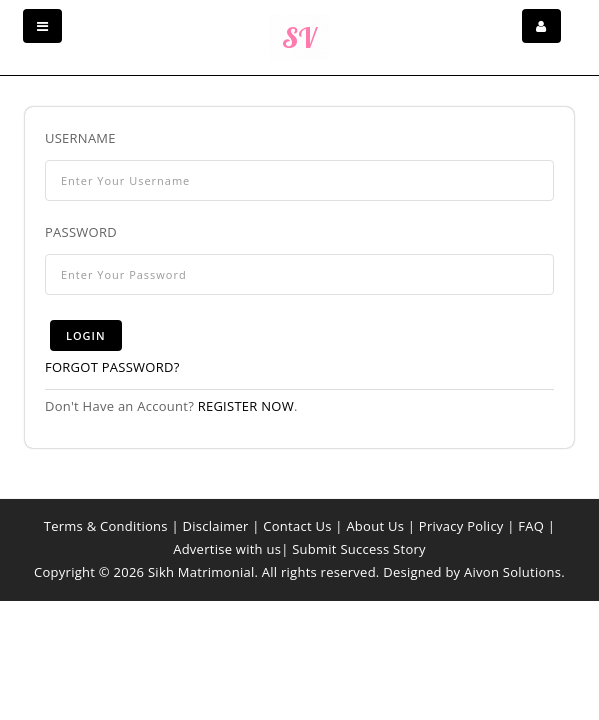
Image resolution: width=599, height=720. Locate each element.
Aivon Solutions (512, 572)
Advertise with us (227, 549)
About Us (375, 526)
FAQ (531, 526)
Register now (246, 406)
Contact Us (297, 526)
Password (81, 232)
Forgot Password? (112, 367)
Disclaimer (215, 526)
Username (80, 138)
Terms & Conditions (106, 526)
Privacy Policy (461, 526)
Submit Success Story (359, 549)
